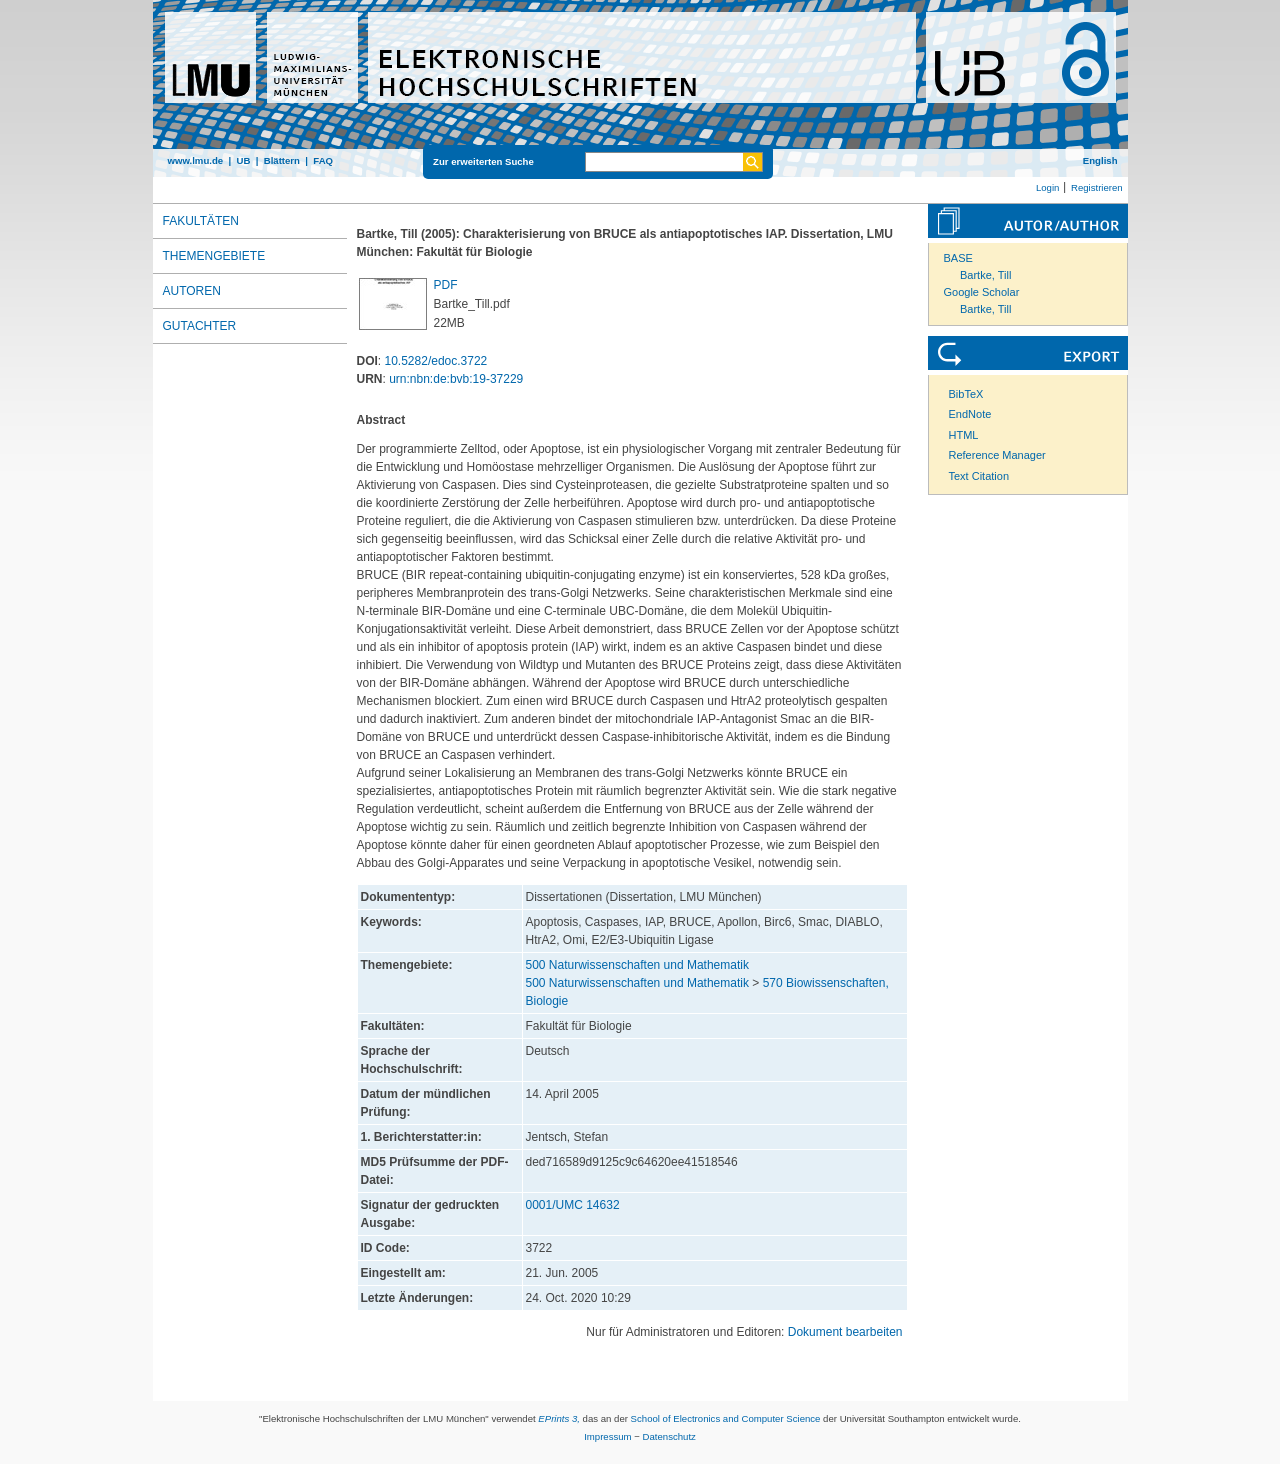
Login (1047, 187)
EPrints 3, (559, 1418)
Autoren (192, 291)
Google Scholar (982, 292)
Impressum (607, 1436)
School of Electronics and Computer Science (726, 1418)
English (1100, 160)
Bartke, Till (985, 275)
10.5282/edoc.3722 (436, 361)
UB (243, 160)
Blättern (282, 160)
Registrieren (1097, 187)
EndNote (970, 414)
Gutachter (200, 326)
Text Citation (979, 476)
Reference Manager (997, 455)
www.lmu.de (196, 160)
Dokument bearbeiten (845, 1332)
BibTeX (966, 394)
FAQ (323, 160)
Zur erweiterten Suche (483, 161)
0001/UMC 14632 (573, 1205)
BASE (958, 258)
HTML (964, 435)
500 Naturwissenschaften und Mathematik (637, 965)
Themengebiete (214, 256)
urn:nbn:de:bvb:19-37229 (456, 379)
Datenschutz (669, 1436)
